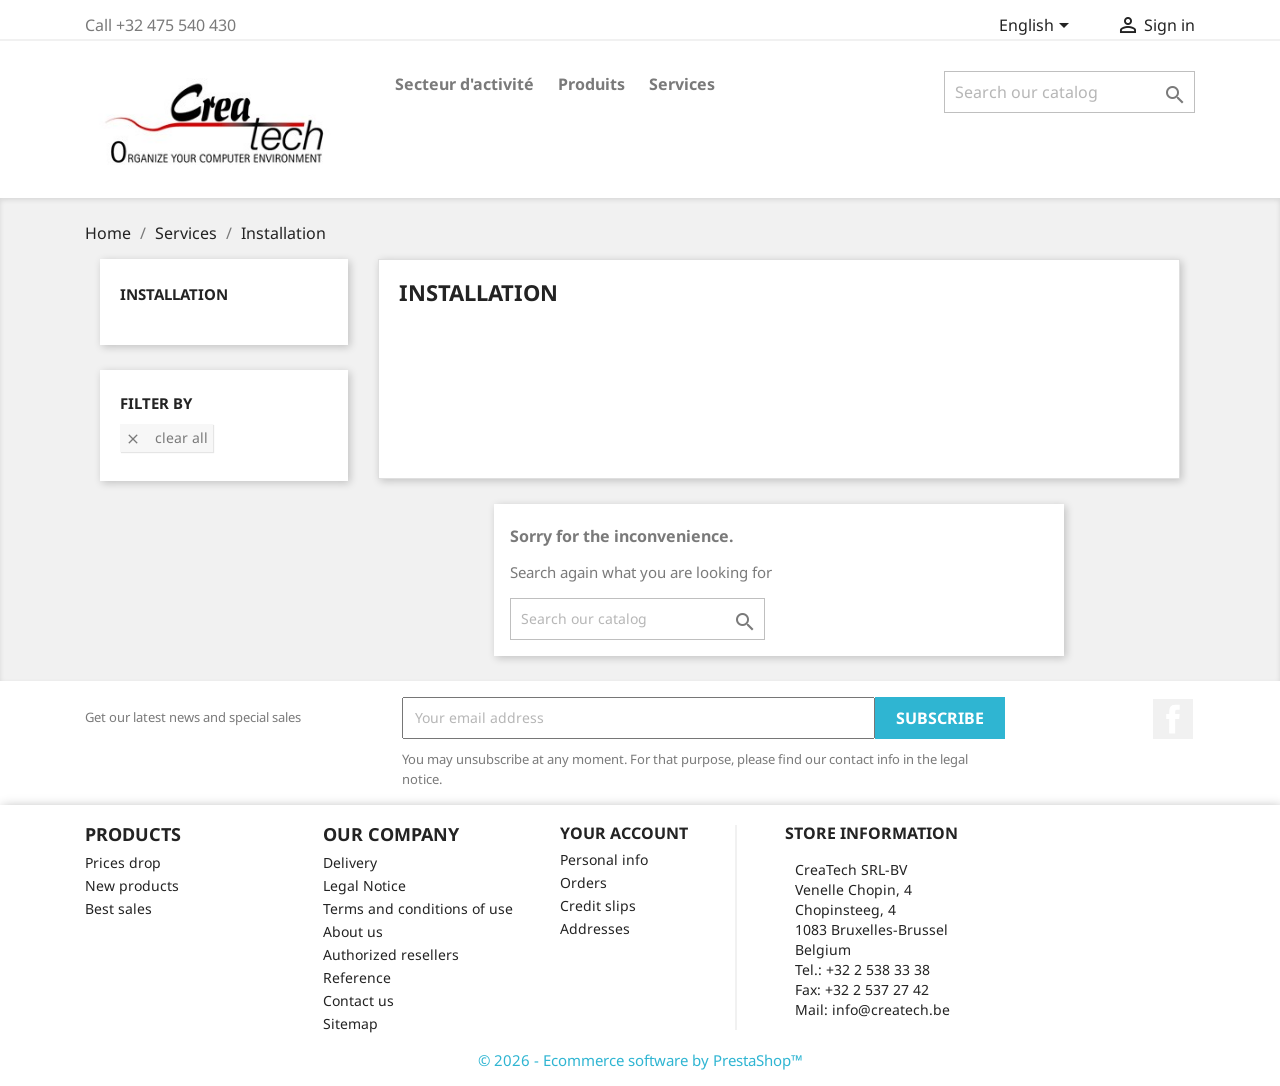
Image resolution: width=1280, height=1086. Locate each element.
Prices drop (123, 862)
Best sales (118, 908)
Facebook (1173, 719)
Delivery (350, 862)
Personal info (604, 859)
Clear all (166, 437)
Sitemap (350, 1023)
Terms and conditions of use (418, 908)
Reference (357, 977)
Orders (583, 882)
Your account (624, 833)
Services (682, 84)
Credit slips (598, 905)
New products (132, 885)
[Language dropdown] (1037, 27)
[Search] (1069, 92)
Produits (591, 84)
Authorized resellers (391, 954)
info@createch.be (891, 1009)
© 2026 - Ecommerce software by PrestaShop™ (640, 1060)
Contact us (358, 1000)
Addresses (595, 928)
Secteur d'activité (464, 84)
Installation (174, 294)
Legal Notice (364, 885)
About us (353, 931)
